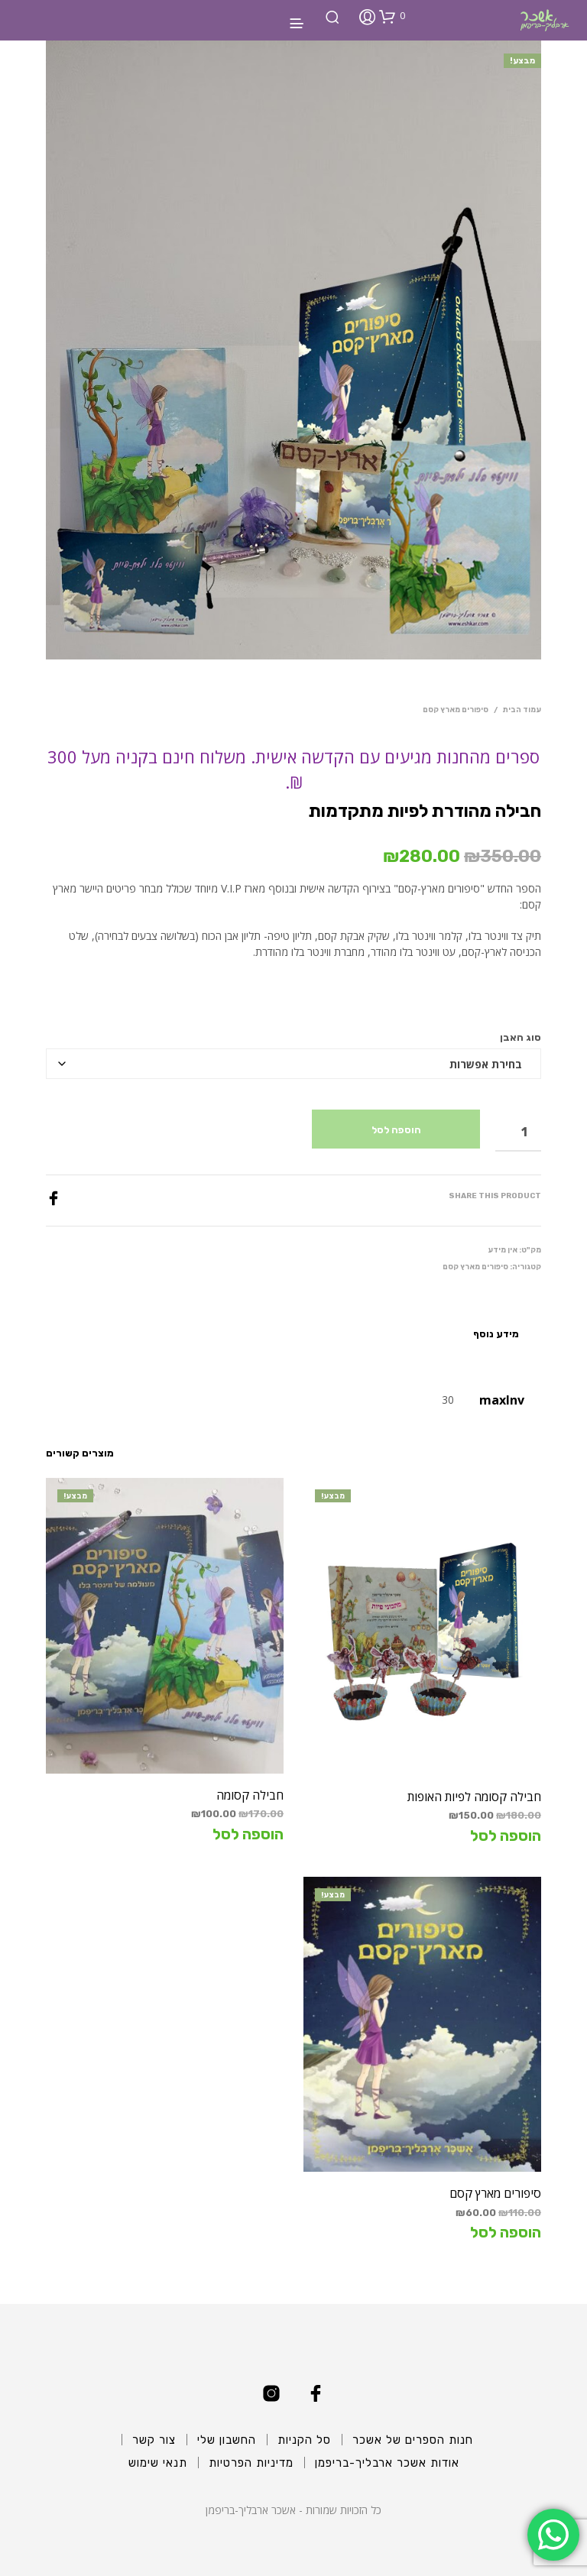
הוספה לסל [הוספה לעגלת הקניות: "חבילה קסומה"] (248, 1834)
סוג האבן (520, 1037)
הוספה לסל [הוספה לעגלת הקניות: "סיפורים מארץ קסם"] (505, 2232)
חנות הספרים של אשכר (412, 2440)
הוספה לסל (396, 1130)
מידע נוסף (496, 1334)
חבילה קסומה (250, 1795)
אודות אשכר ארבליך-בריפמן (387, 2463)
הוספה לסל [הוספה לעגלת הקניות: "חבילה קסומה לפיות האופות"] (505, 1835)
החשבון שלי (226, 2440)
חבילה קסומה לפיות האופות (474, 1796)
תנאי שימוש (157, 2463)
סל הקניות (304, 2440)
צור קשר (154, 2440)
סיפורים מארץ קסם (455, 709)
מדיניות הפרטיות (251, 2463)
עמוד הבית (522, 709)
